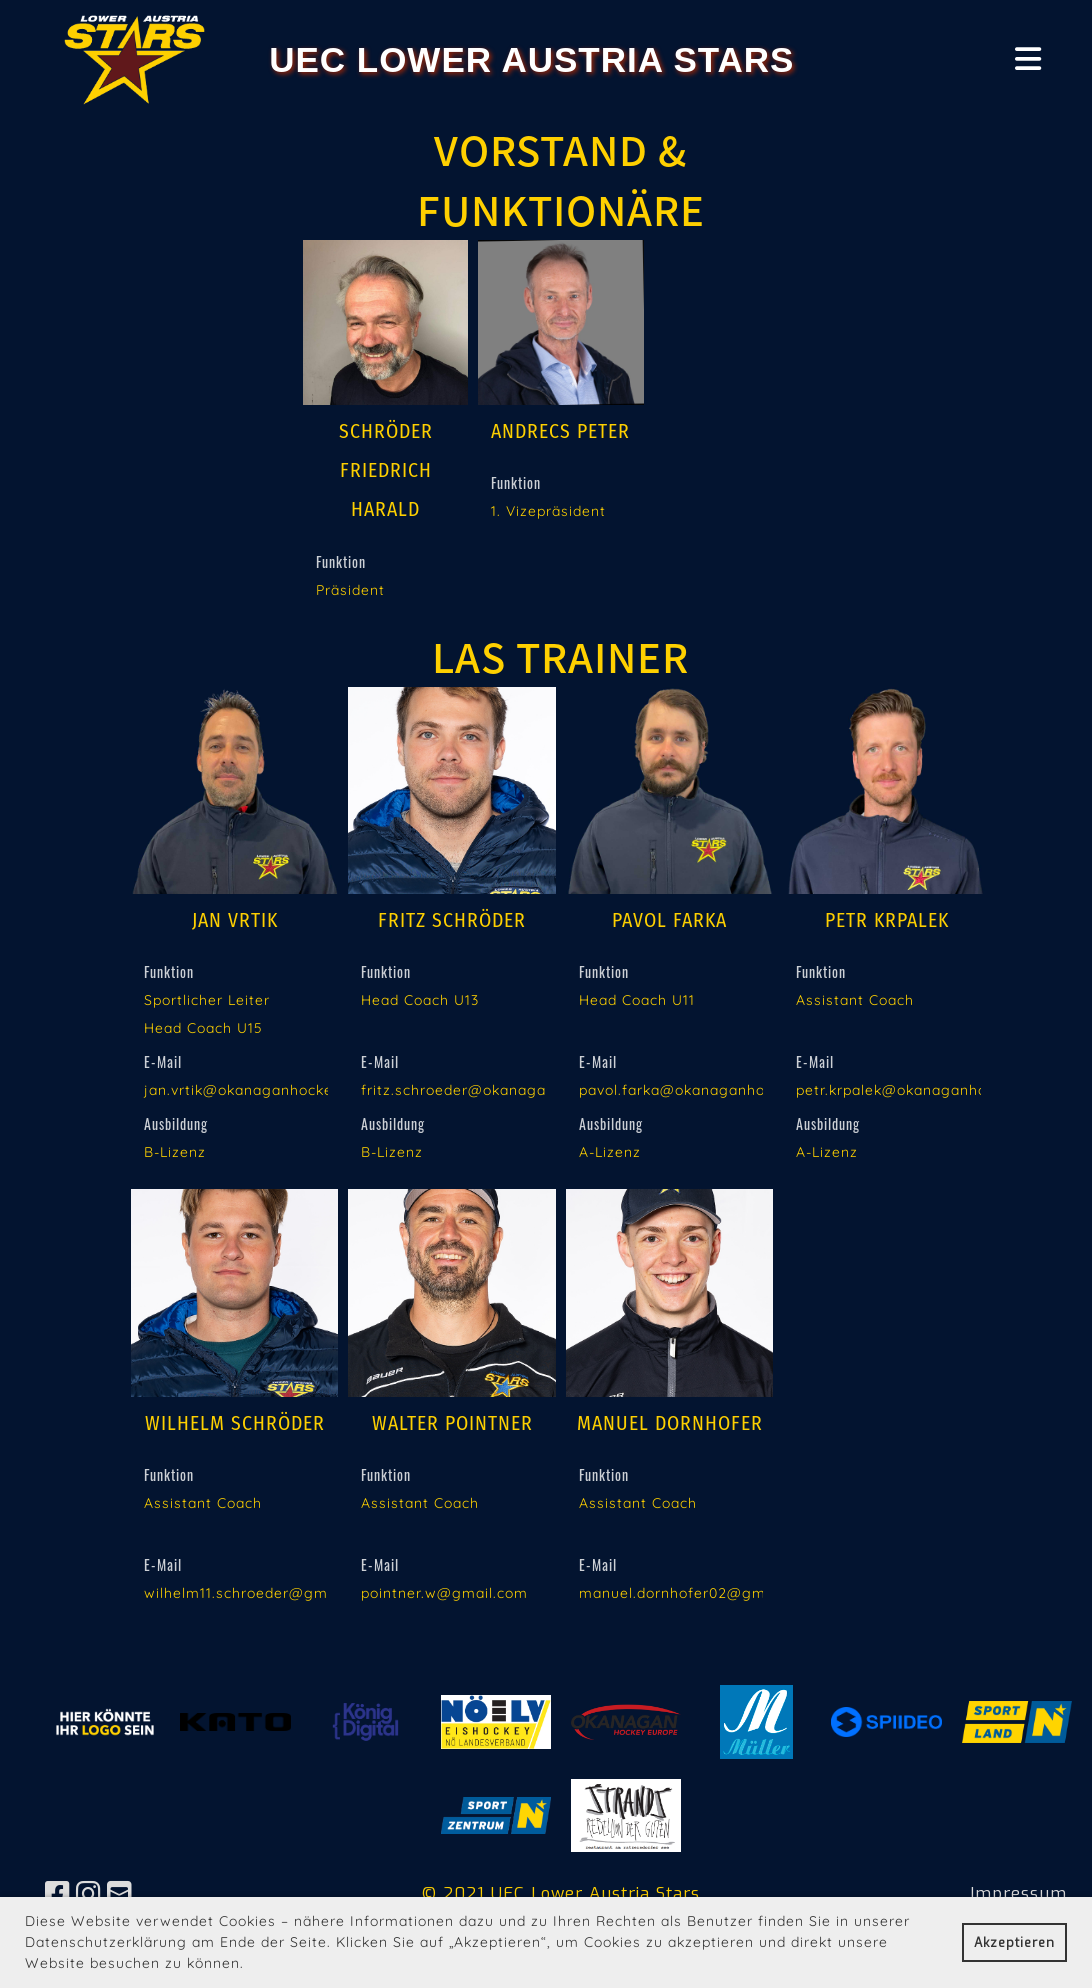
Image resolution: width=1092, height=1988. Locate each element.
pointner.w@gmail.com (444, 1593)
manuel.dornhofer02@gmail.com (698, 1593)
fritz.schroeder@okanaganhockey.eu (495, 1090)
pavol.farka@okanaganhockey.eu (700, 1090)
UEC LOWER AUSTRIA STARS (531, 59)
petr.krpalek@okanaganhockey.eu (919, 1090)
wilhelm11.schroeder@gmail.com (262, 1593)
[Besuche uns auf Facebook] (58, 1894)
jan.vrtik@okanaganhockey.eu (254, 1090)
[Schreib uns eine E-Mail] (120, 1894)
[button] (252, 1965)
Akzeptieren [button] (1014, 1942)
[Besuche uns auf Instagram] (89, 1894)
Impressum (1018, 1893)
